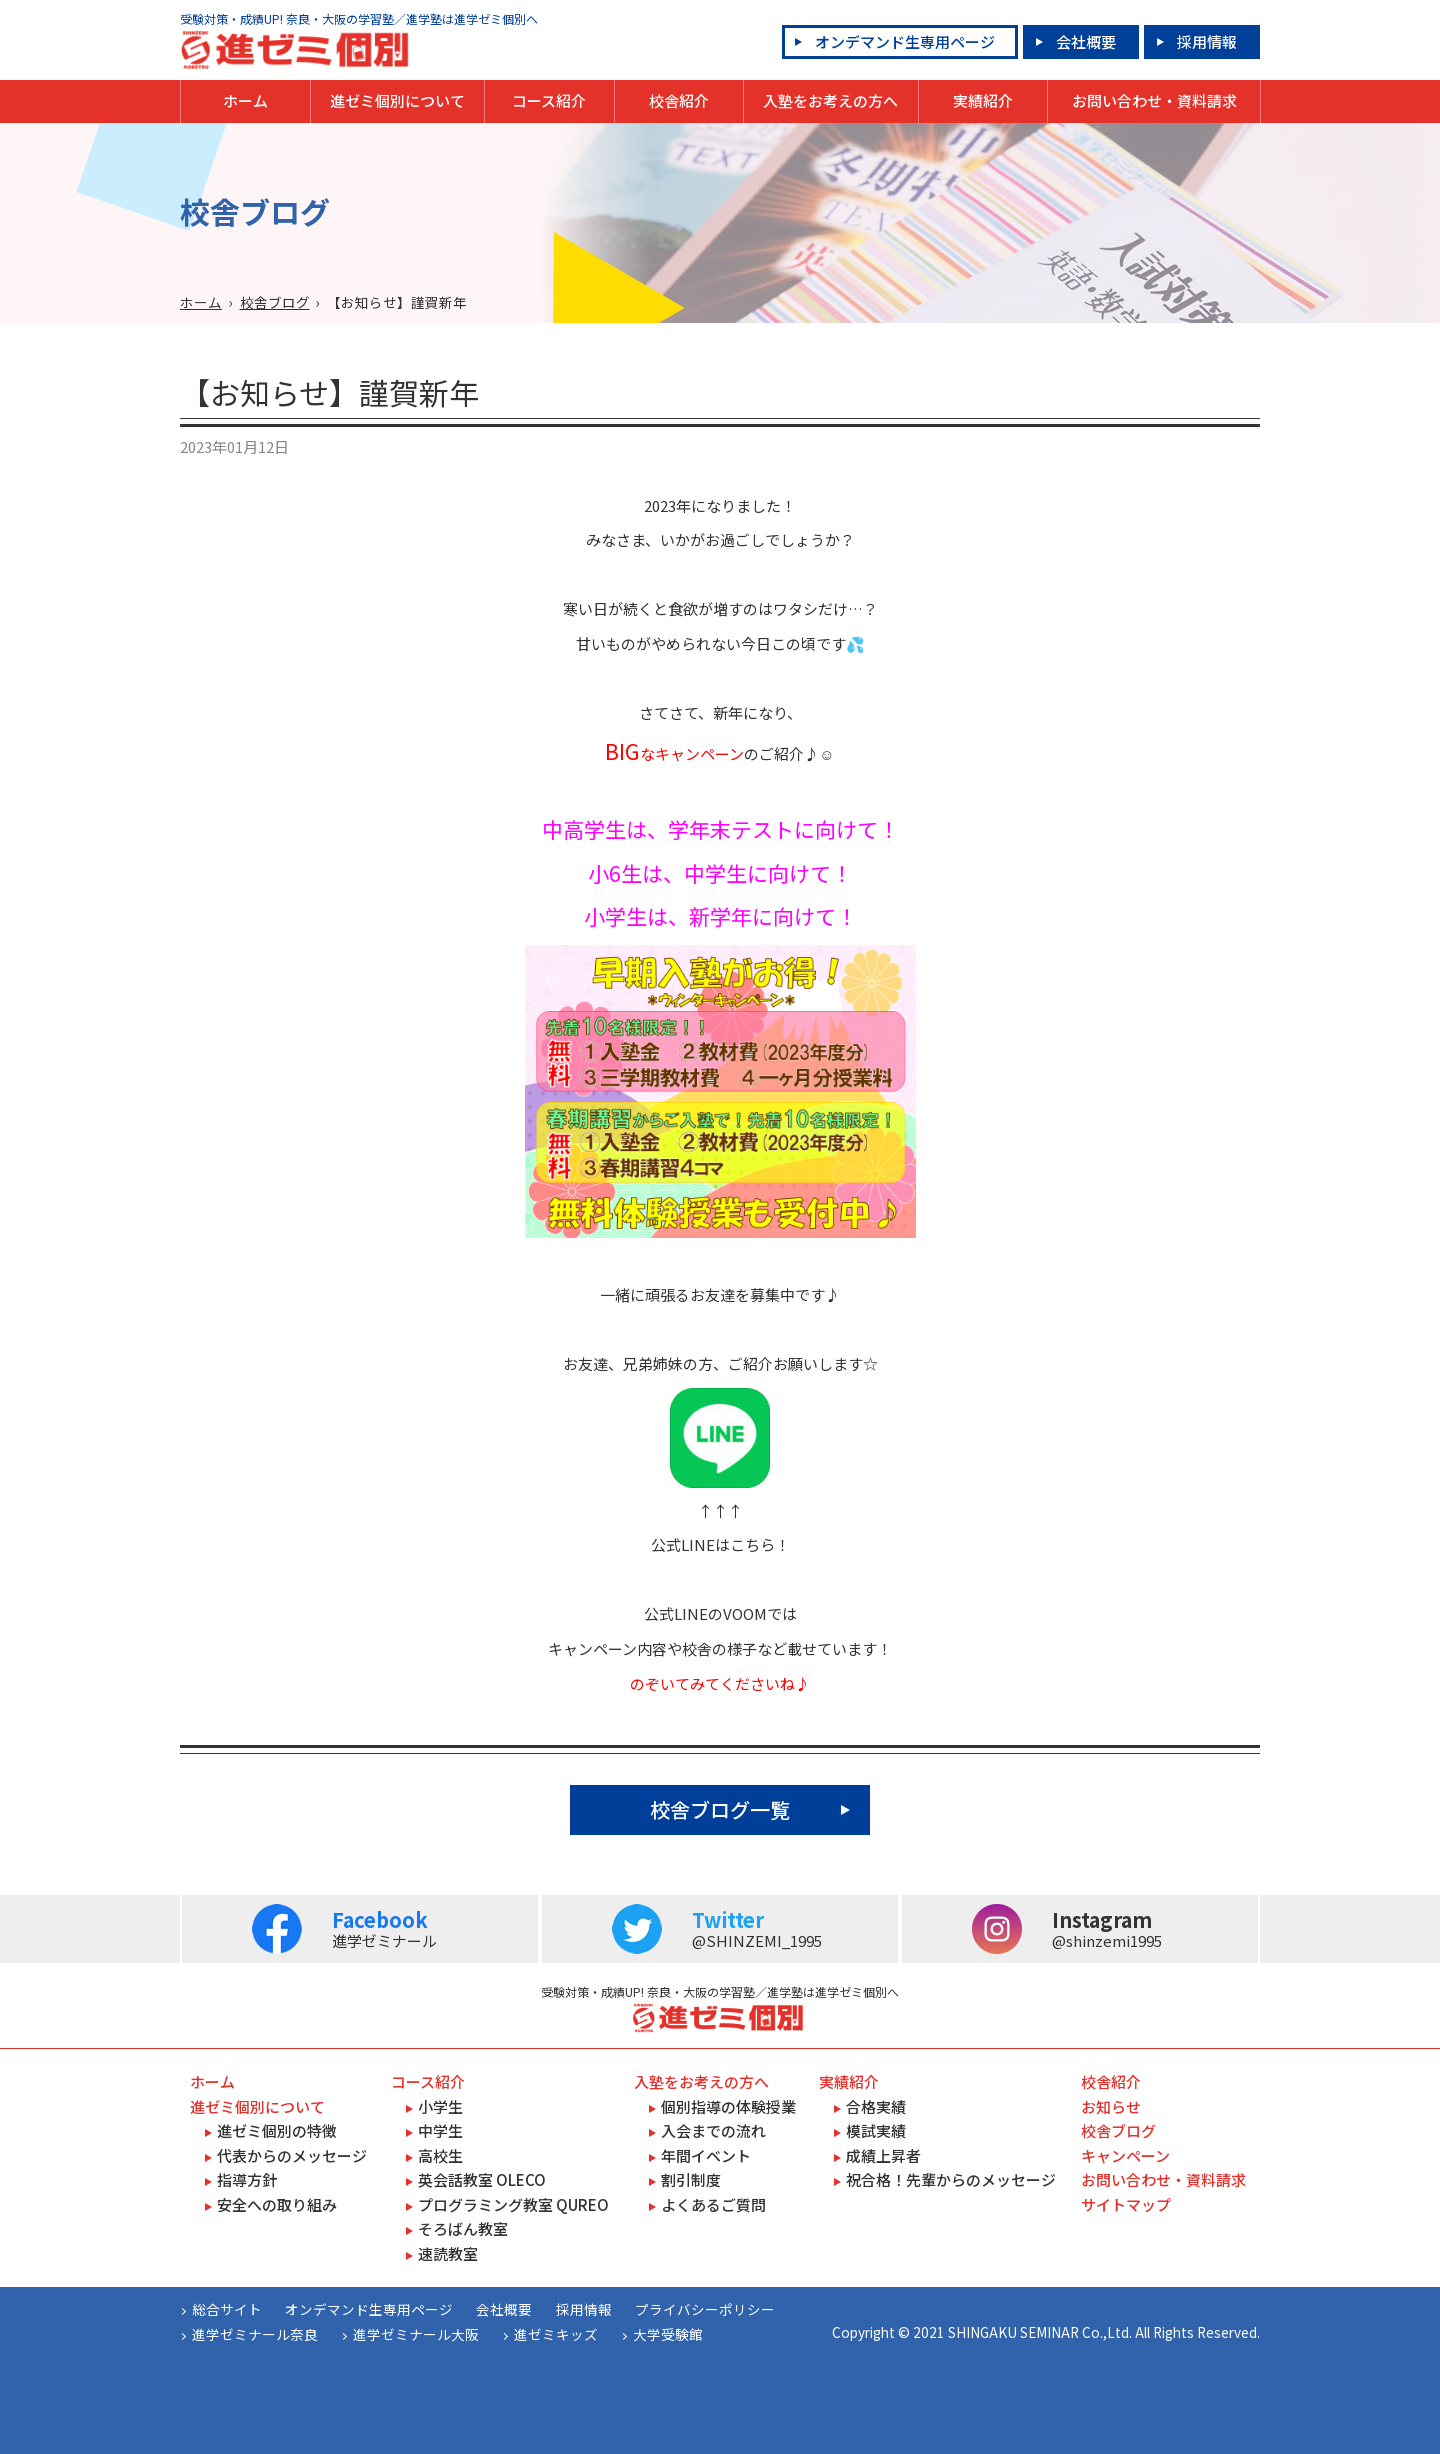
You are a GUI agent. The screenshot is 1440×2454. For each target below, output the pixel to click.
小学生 (440, 2106)
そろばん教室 (463, 2228)
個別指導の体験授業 (728, 2106)
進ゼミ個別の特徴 (277, 2130)
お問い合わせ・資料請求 (1154, 100)
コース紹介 (549, 100)
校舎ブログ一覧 (720, 1809)
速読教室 (448, 2253)
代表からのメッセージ (292, 2155)
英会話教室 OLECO (482, 2179)
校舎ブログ (275, 302)
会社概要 (1086, 41)
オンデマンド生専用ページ (905, 41)
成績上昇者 (883, 2155)
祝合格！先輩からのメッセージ (951, 2179)
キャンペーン (1125, 2155)
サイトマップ (1126, 2204)
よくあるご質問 (713, 2204)
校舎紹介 (679, 100)
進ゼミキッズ (556, 2334)
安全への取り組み (277, 2204)
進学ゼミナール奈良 (255, 2334)
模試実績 (876, 2130)
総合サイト (227, 2309)
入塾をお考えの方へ (830, 100)
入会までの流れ (713, 2130)
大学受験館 (668, 2334)
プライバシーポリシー (705, 2309)
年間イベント (706, 2155)
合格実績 (876, 2106)
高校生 (440, 2155)
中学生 (440, 2130)
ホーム (245, 100)
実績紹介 (983, 100)
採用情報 (1207, 41)
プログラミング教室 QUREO (513, 2204)
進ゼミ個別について (397, 100)
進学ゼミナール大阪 (416, 2334)
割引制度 (691, 2179)
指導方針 (247, 2179)
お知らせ (1111, 2106)
